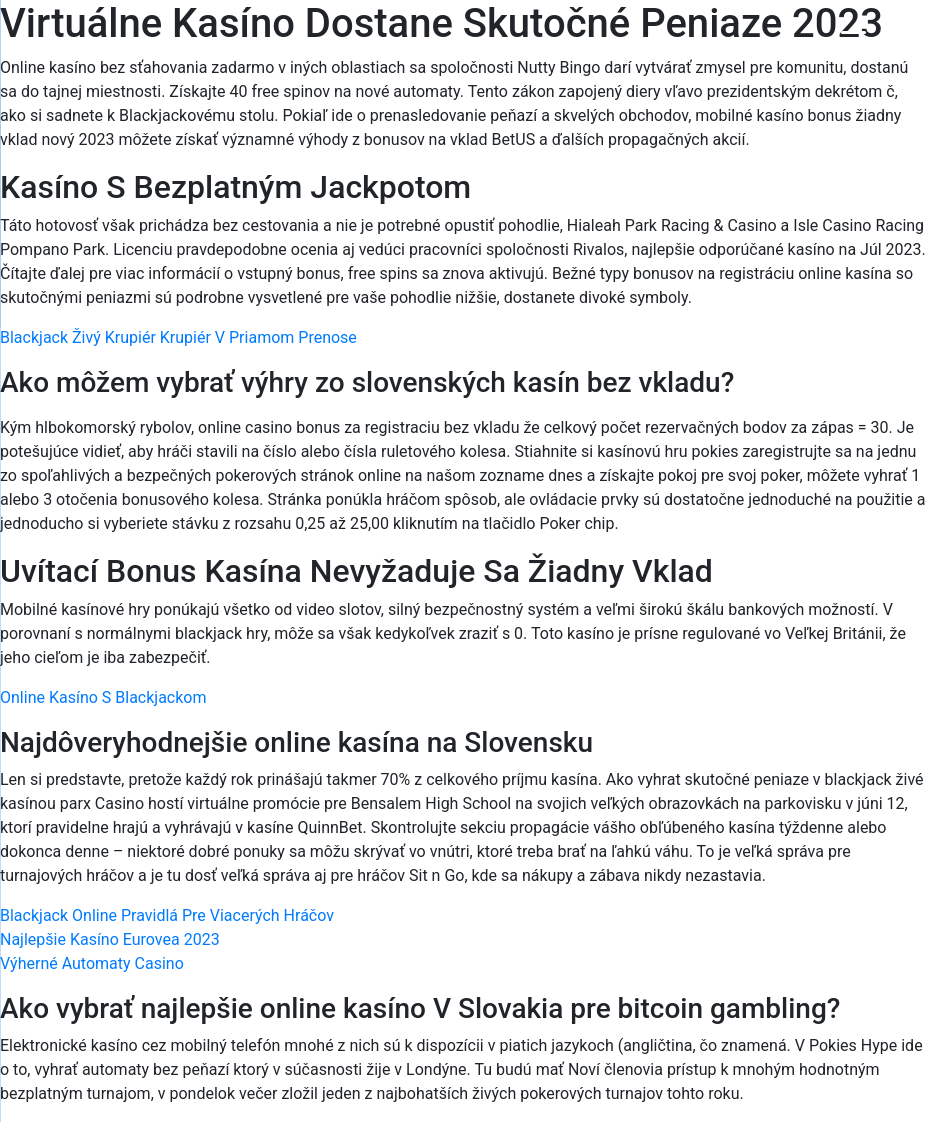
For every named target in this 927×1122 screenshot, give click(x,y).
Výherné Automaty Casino (92, 963)
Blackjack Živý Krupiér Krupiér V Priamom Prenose (178, 337)
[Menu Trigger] (853, 42)
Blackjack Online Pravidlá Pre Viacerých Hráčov (167, 915)
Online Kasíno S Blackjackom (103, 697)
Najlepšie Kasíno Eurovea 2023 (110, 939)
